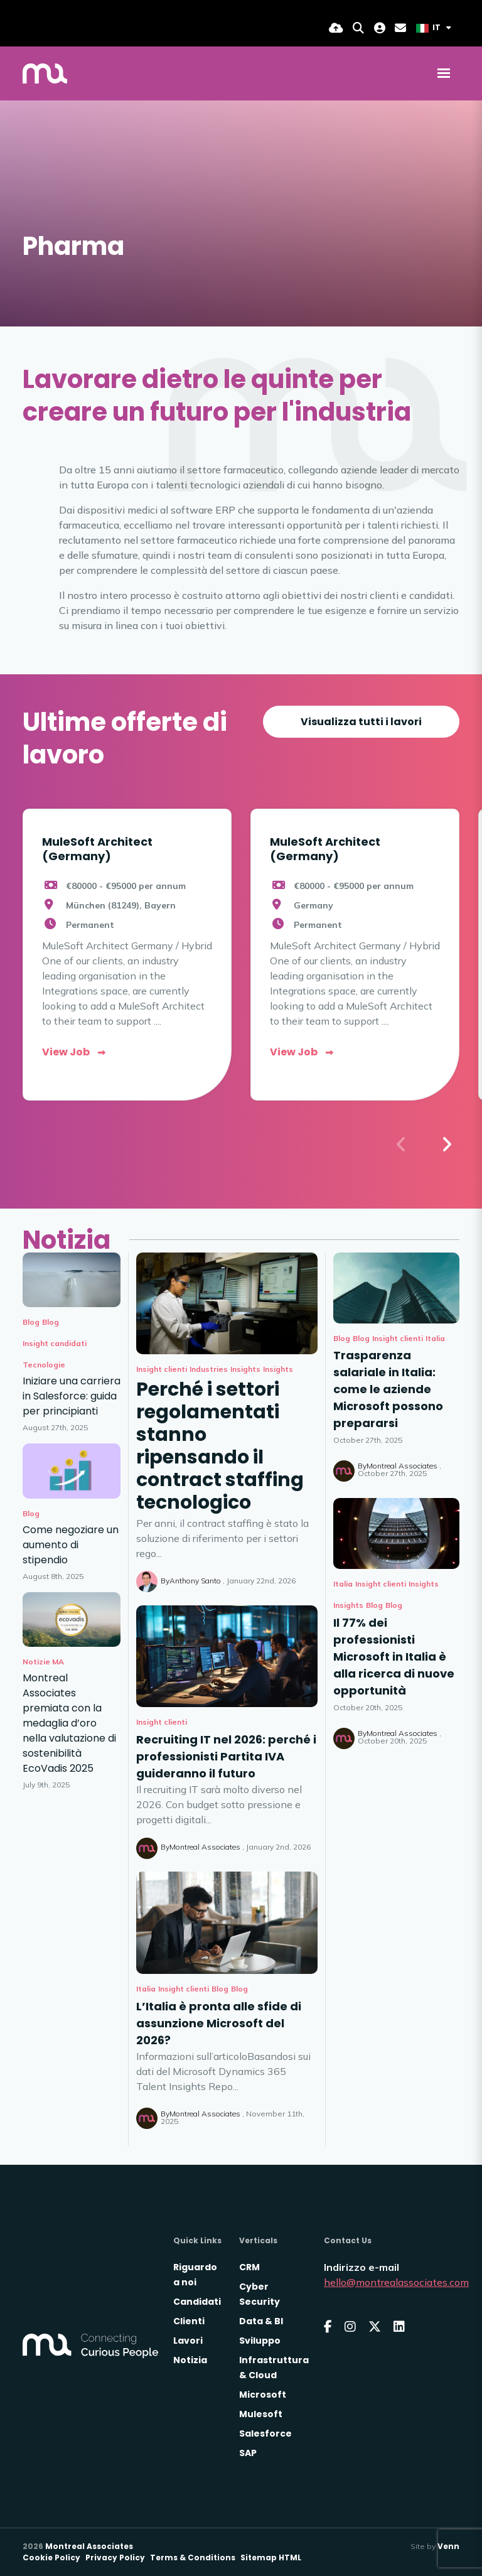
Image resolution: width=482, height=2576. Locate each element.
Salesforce (265, 2433)
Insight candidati (55, 1343)
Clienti (189, 2321)
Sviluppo (260, 2340)
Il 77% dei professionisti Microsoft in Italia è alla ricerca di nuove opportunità (393, 1656)
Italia (146, 1988)
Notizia (190, 2360)
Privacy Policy (115, 2557)
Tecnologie (44, 1364)
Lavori (188, 2340)
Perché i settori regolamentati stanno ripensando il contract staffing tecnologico (220, 1446)
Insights (245, 1369)
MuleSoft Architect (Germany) (97, 849)
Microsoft (262, 2394)
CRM (249, 2267)
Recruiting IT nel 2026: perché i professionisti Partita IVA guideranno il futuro (226, 1756)
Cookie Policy (51, 2557)
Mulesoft (260, 2414)
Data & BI (261, 2321)
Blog (220, 1988)
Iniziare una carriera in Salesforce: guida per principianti (71, 1396)
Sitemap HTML (270, 2557)
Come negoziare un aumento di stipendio (71, 1544)
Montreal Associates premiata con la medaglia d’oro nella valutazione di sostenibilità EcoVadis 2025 (69, 1723)
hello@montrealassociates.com (396, 2282)
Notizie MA (43, 1661)
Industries (209, 1369)
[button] (446, 1144)
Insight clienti (161, 1369)
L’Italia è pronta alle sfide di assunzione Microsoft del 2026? (218, 2023)
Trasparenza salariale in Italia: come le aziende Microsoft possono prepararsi (388, 1389)
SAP (248, 2453)
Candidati (197, 2301)
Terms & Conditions (192, 2557)
